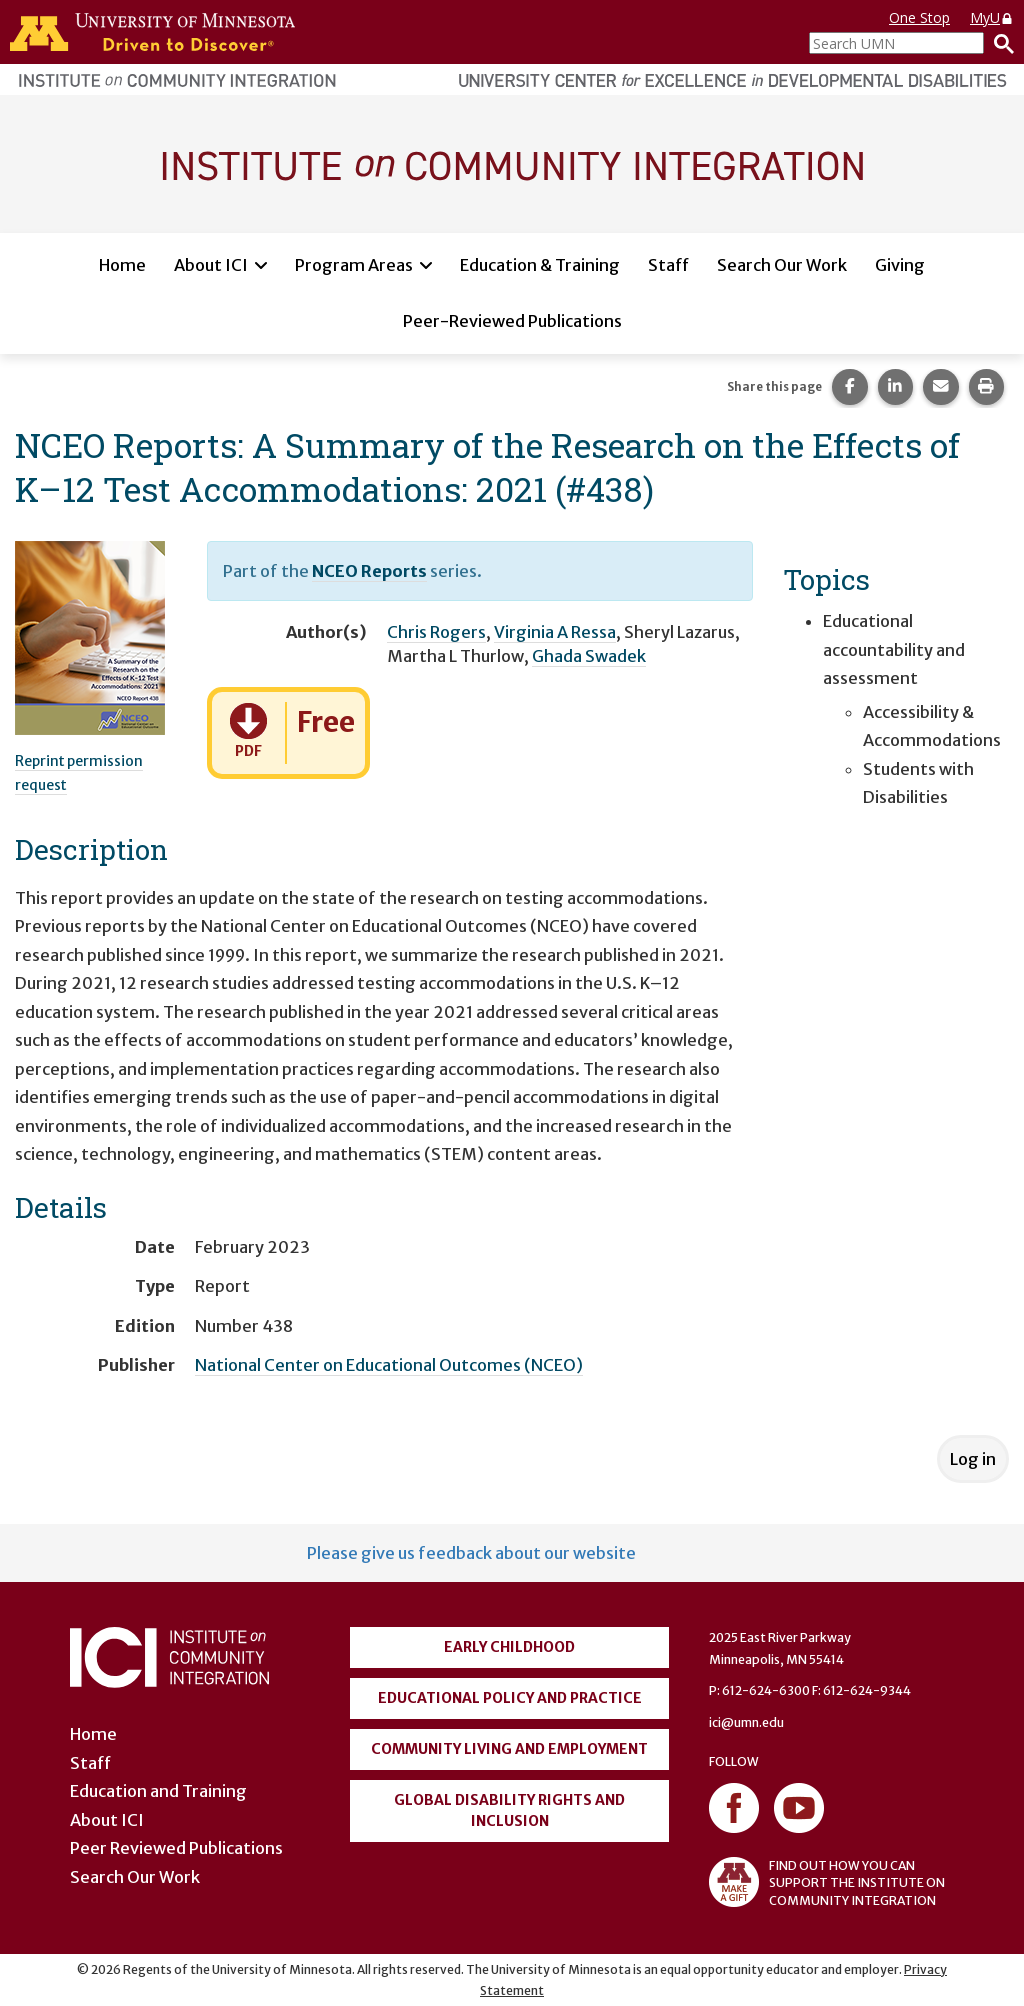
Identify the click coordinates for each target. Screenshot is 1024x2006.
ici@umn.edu (746, 1722)
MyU (992, 17)
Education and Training (158, 1791)
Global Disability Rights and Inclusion (509, 1810)
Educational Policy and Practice (510, 1698)
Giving (900, 265)
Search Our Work (782, 265)
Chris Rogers (436, 632)
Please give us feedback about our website (471, 1553)
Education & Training (540, 265)
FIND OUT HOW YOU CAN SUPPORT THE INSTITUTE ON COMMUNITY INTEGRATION (827, 1882)
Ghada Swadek (589, 656)
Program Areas (354, 265)
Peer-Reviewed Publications (512, 321)
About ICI (211, 265)
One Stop (919, 17)
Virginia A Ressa (555, 632)
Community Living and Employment (509, 1749)
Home (122, 265)
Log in (973, 1459)
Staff (668, 265)
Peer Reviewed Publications (176, 1848)
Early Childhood (509, 1647)
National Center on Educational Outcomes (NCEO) (389, 1365)
